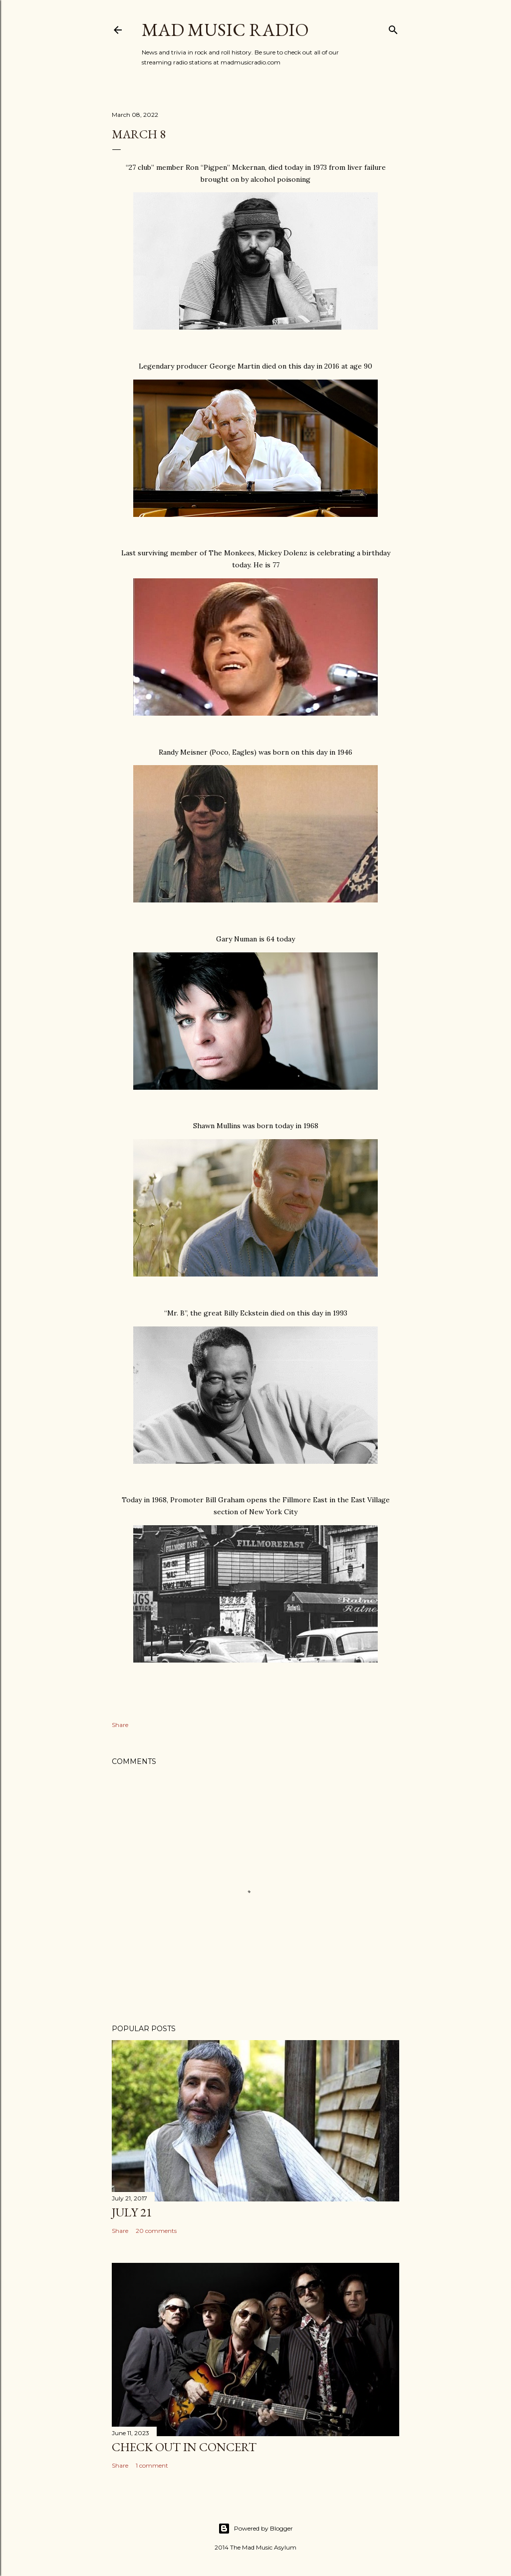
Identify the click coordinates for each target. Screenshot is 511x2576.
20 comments (156, 2230)
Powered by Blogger (255, 2529)
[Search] (393, 27)
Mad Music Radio (225, 29)
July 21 (132, 2212)
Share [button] (120, 1724)
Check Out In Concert (184, 2447)
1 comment (152, 2465)
